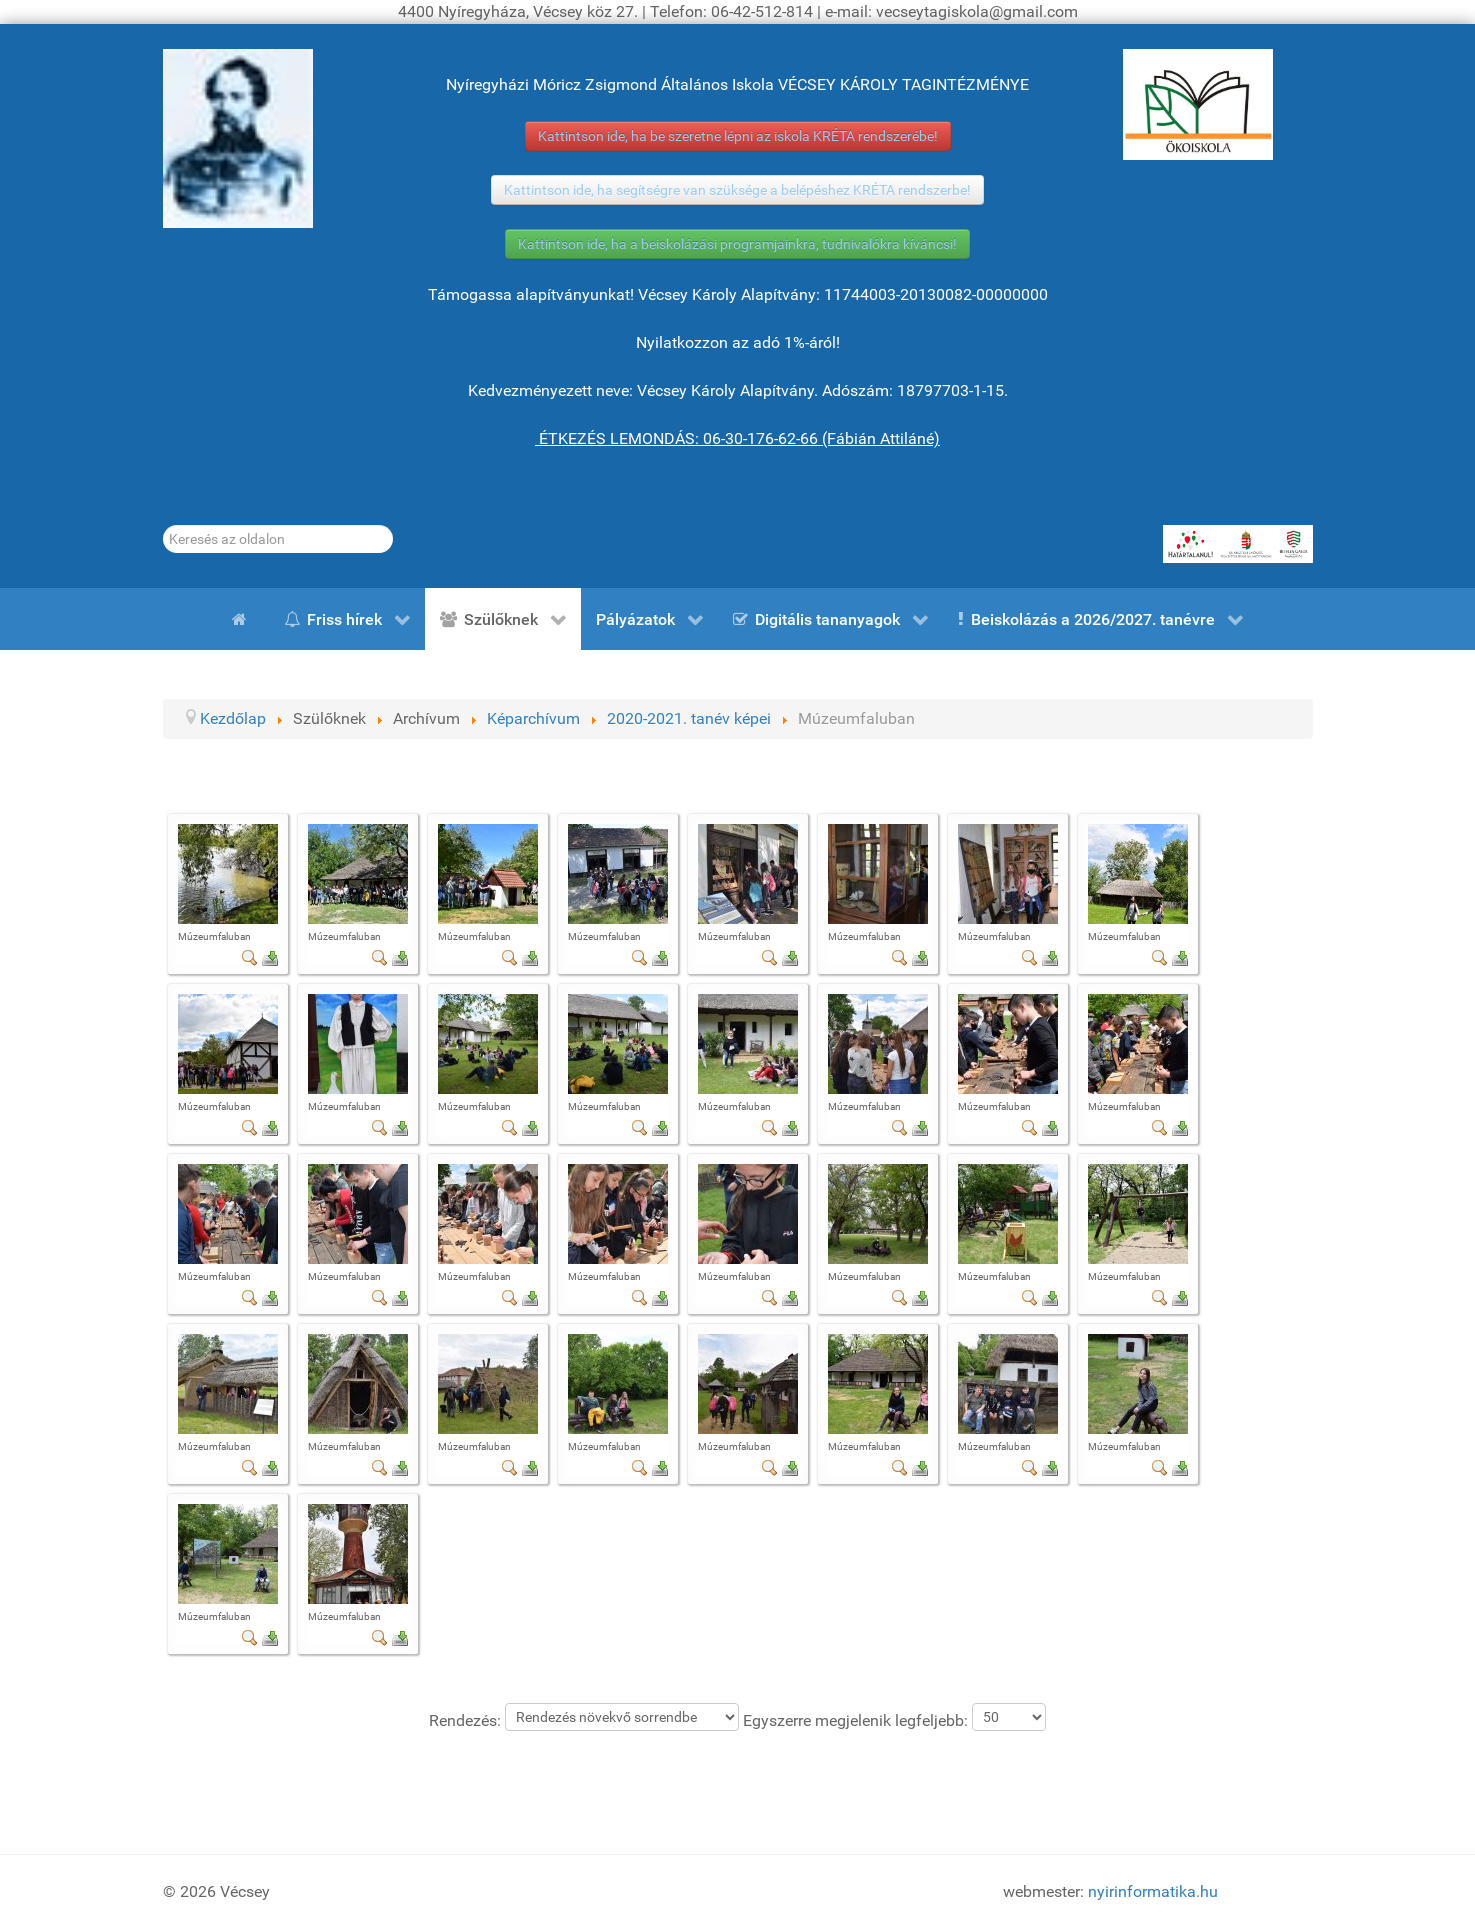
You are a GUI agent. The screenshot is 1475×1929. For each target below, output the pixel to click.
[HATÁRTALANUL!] (1238, 544)
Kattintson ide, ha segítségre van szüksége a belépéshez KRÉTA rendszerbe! (737, 190)
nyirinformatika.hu (1153, 1891)
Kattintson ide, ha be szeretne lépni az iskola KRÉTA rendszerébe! (738, 136)
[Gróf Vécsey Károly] (238, 138)
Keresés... (163, 525)
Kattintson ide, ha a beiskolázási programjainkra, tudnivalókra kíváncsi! (737, 244)
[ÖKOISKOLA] (1198, 104)
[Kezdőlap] (243, 619)
